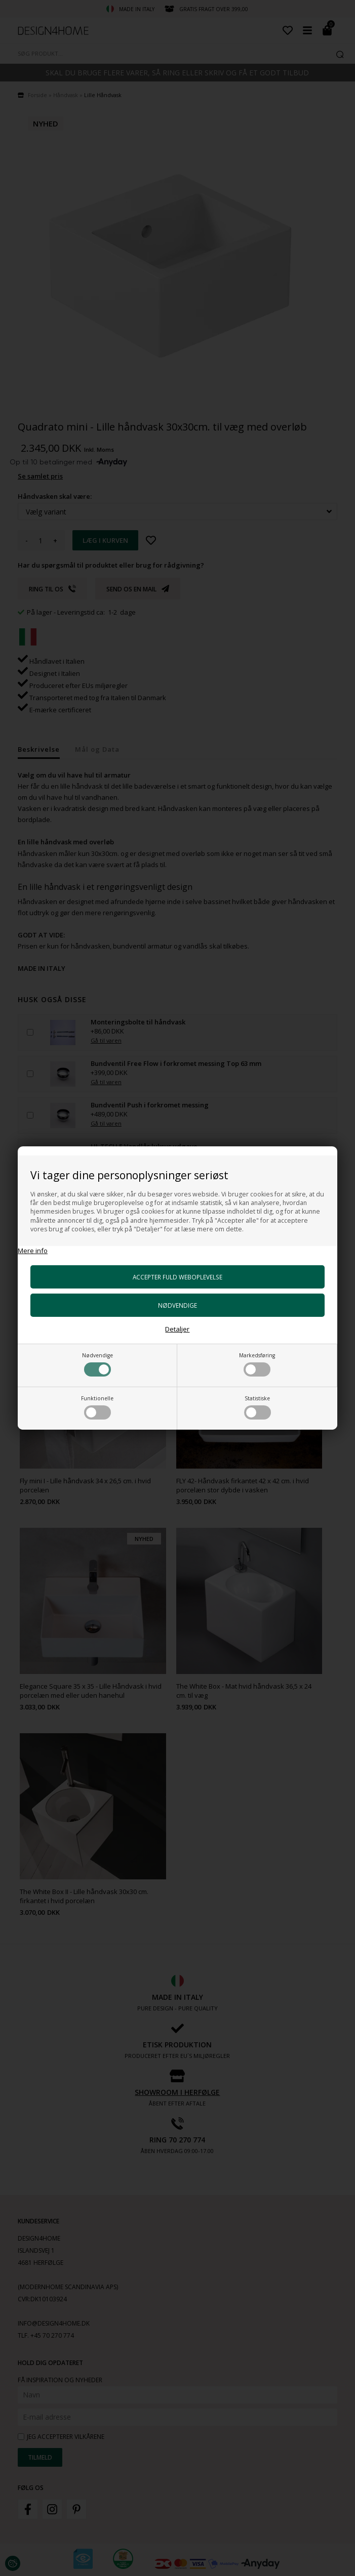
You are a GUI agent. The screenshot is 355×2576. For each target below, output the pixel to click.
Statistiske (257, 1407)
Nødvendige (97, 1364)
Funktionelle (97, 1407)
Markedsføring (257, 1364)
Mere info (33, 1250)
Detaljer (177, 1329)
